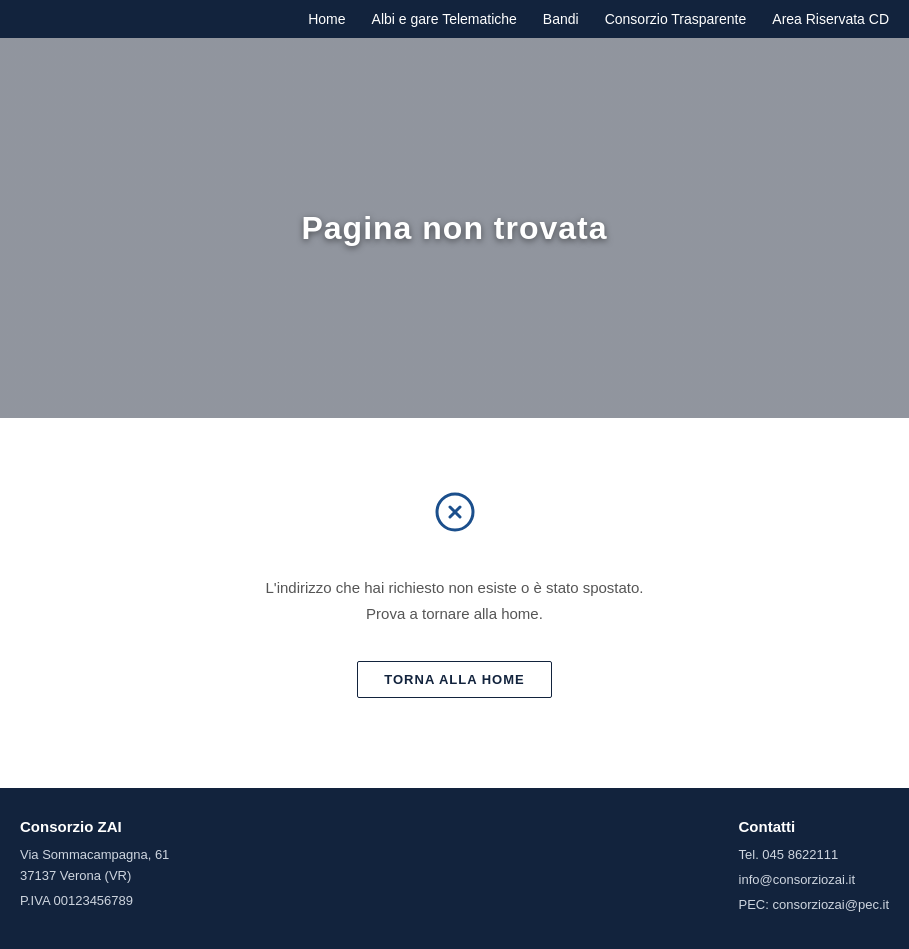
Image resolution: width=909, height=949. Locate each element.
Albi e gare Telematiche (444, 19)
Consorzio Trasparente (676, 19)
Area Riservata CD (830, 19)
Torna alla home (454, 679)
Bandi (561, 19)
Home (326, 19)
